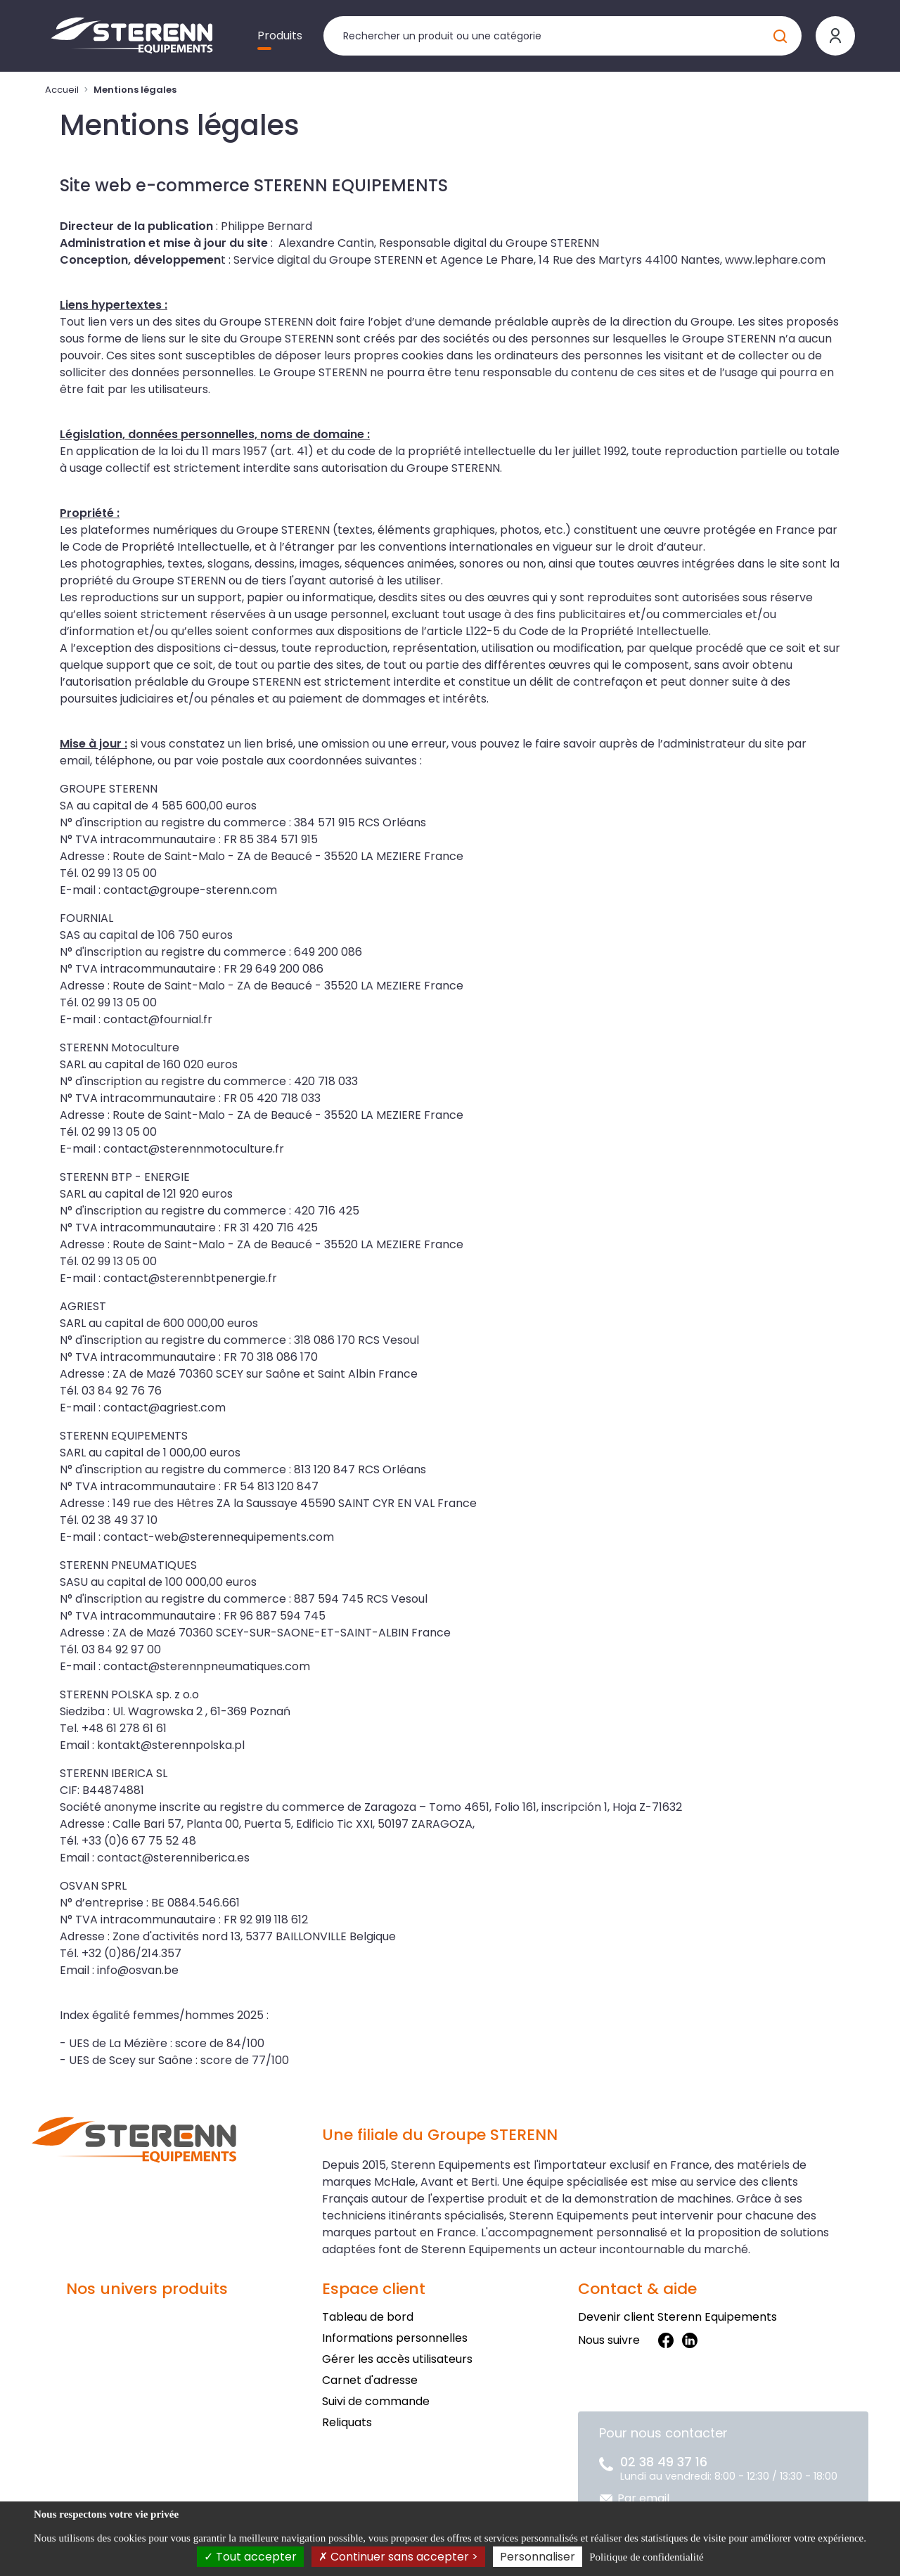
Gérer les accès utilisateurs (397, 2359)
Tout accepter (250, 2557)
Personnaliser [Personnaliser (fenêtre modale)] (537, 2557)
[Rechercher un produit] (562, 36)
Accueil (62, 89)
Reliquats (347, 2422)
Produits (279, 35)
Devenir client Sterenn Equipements (677, 2317)
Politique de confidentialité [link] (646, 2557)
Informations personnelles (395, 2338)
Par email (643, 2498)
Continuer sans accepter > (398, 2557)
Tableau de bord (367, 2317)
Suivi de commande (376, 2401)
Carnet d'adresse (370, 2380)
